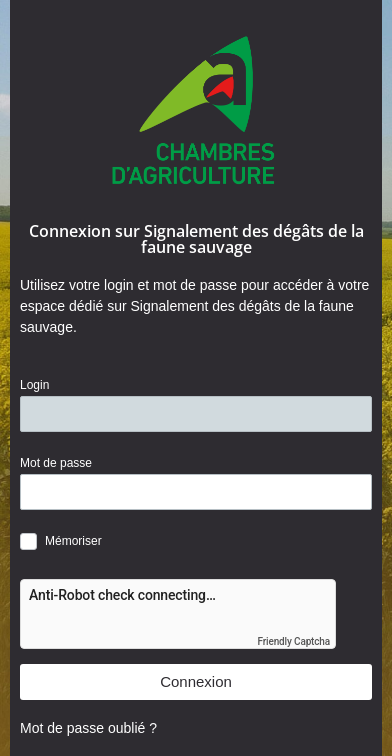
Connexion (196, 681)
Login (34, 385)
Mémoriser (73, 541)
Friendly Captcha (293, 641)
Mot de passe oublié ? (88, 728)
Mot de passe (56, 463)
